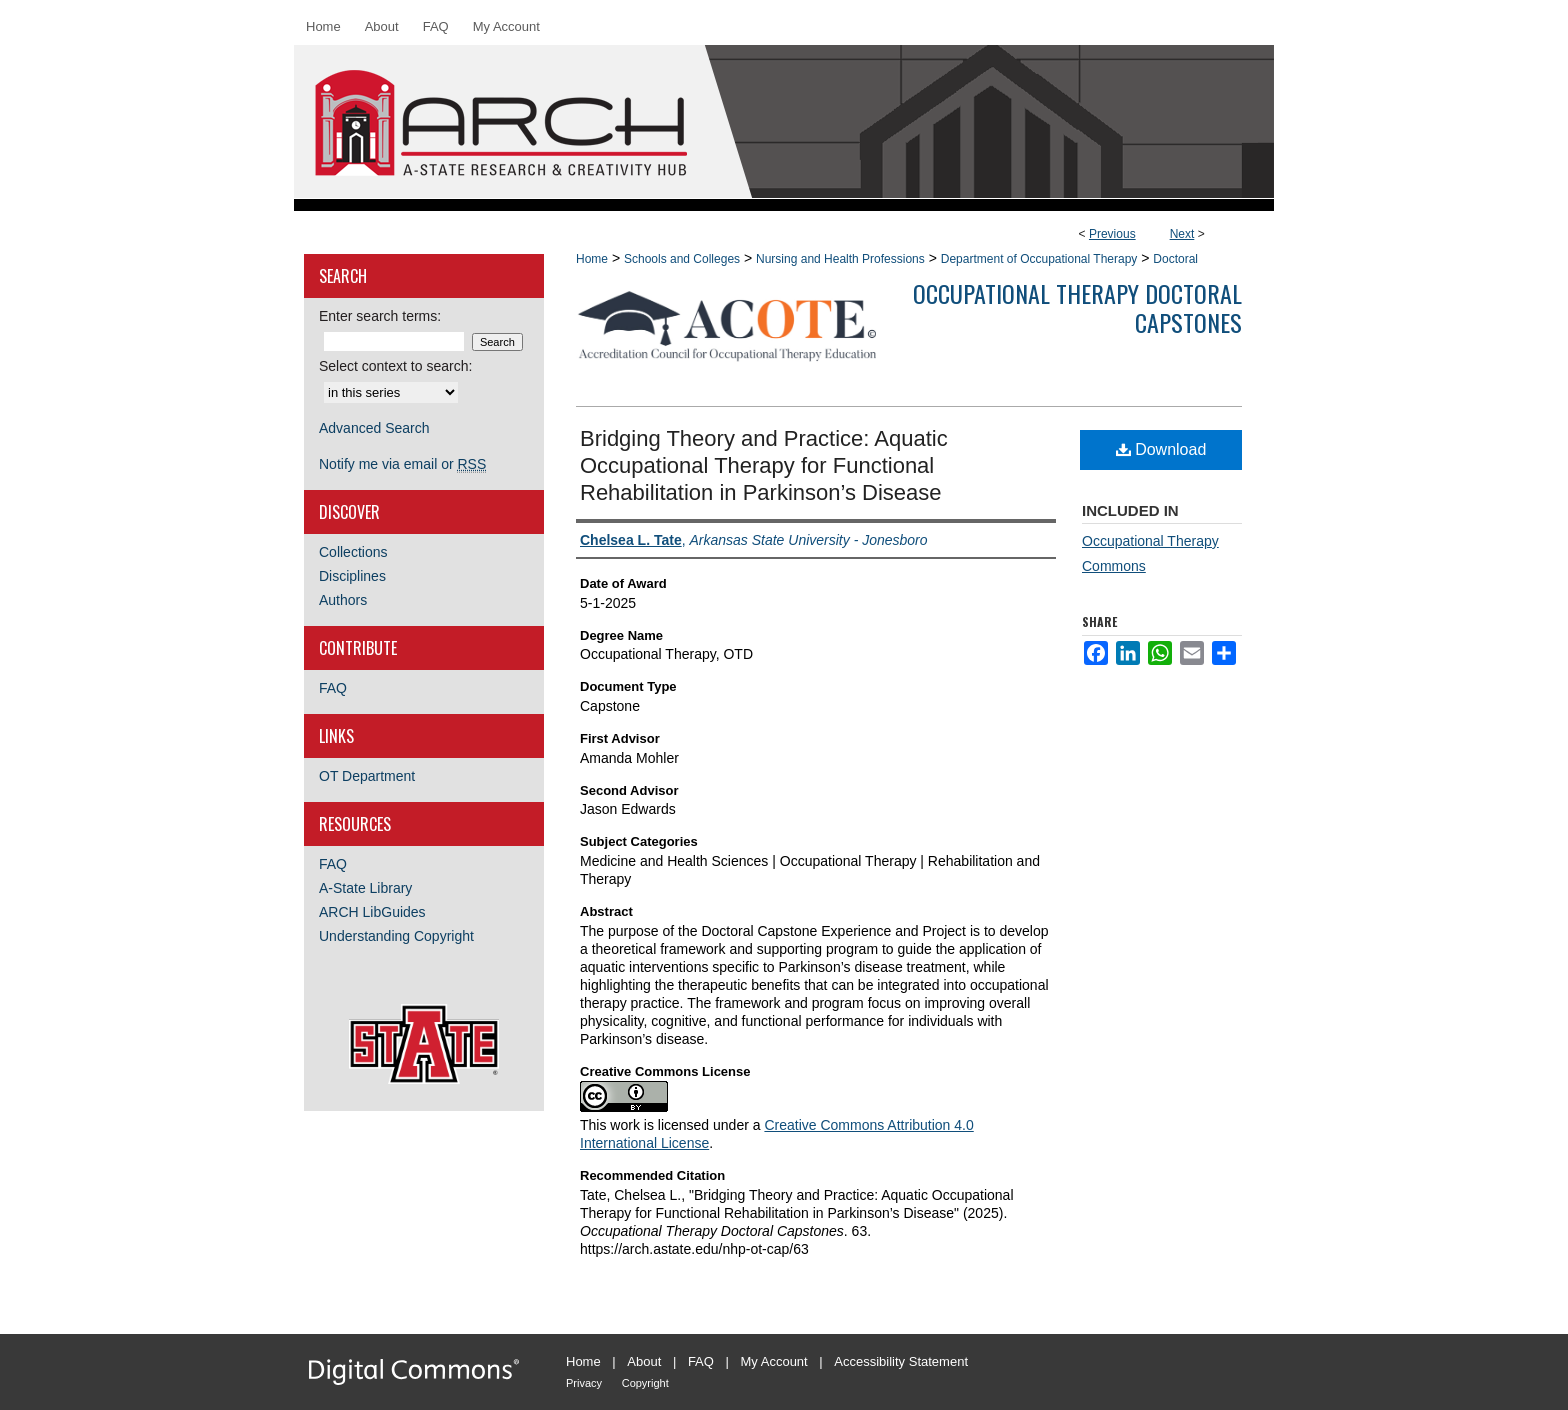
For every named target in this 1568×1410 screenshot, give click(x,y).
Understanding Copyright (396, 936)
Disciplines (352, 576)
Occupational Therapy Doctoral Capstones (1077, 307)
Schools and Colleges (682, 259)
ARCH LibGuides (372, 912)
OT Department (367, 776)
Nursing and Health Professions (840, 259)
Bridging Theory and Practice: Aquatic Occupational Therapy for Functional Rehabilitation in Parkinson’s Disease (764, 465)
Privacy (584, 1383)
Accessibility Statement (901, 1361)
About (644, 1361)
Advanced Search (374, 428)
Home (592, 259)
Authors (343, 600)
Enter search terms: (380, 316)
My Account (774, 1361)
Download (1161, 449)
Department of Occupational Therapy (1039, 259)
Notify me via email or (402, 464)
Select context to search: (395, 366)
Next (1182, 234)
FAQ (333, 688)
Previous (1112, 234)
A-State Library (365, 888)
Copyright (645, 1383)
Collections (353, 552)
